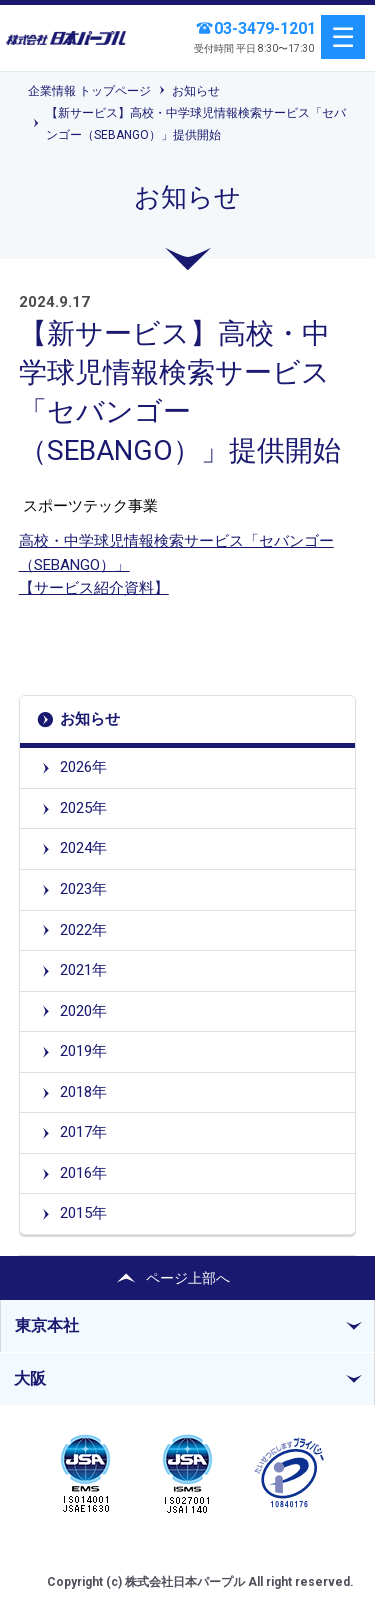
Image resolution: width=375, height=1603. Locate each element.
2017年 (83, 1132)
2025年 (83, 808)
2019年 (83, 1051)
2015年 (83, 1213)
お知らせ (196, 91)
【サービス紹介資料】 (94, 588)
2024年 (83, 848)
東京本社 (47, 1325)
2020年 (83, 1011)
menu (343, 37)
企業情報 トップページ (89, 91)
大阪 (30, 1378)
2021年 (83, 970)
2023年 (83, 889)
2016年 (83, 1173)
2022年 (83, 930)
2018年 (83, 1092)
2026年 (83, 767)
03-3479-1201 (265, 28)
